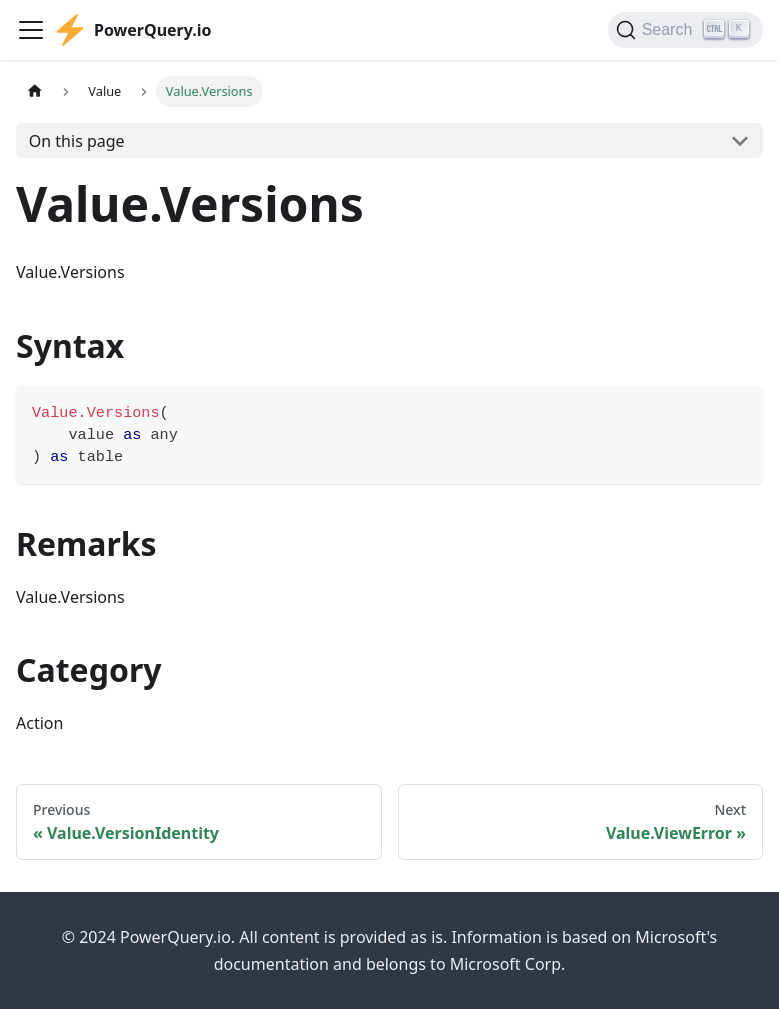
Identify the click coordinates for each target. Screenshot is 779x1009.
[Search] (685, 30)
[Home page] (35, 91)
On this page (77, 141)
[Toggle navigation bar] (31, 30)
